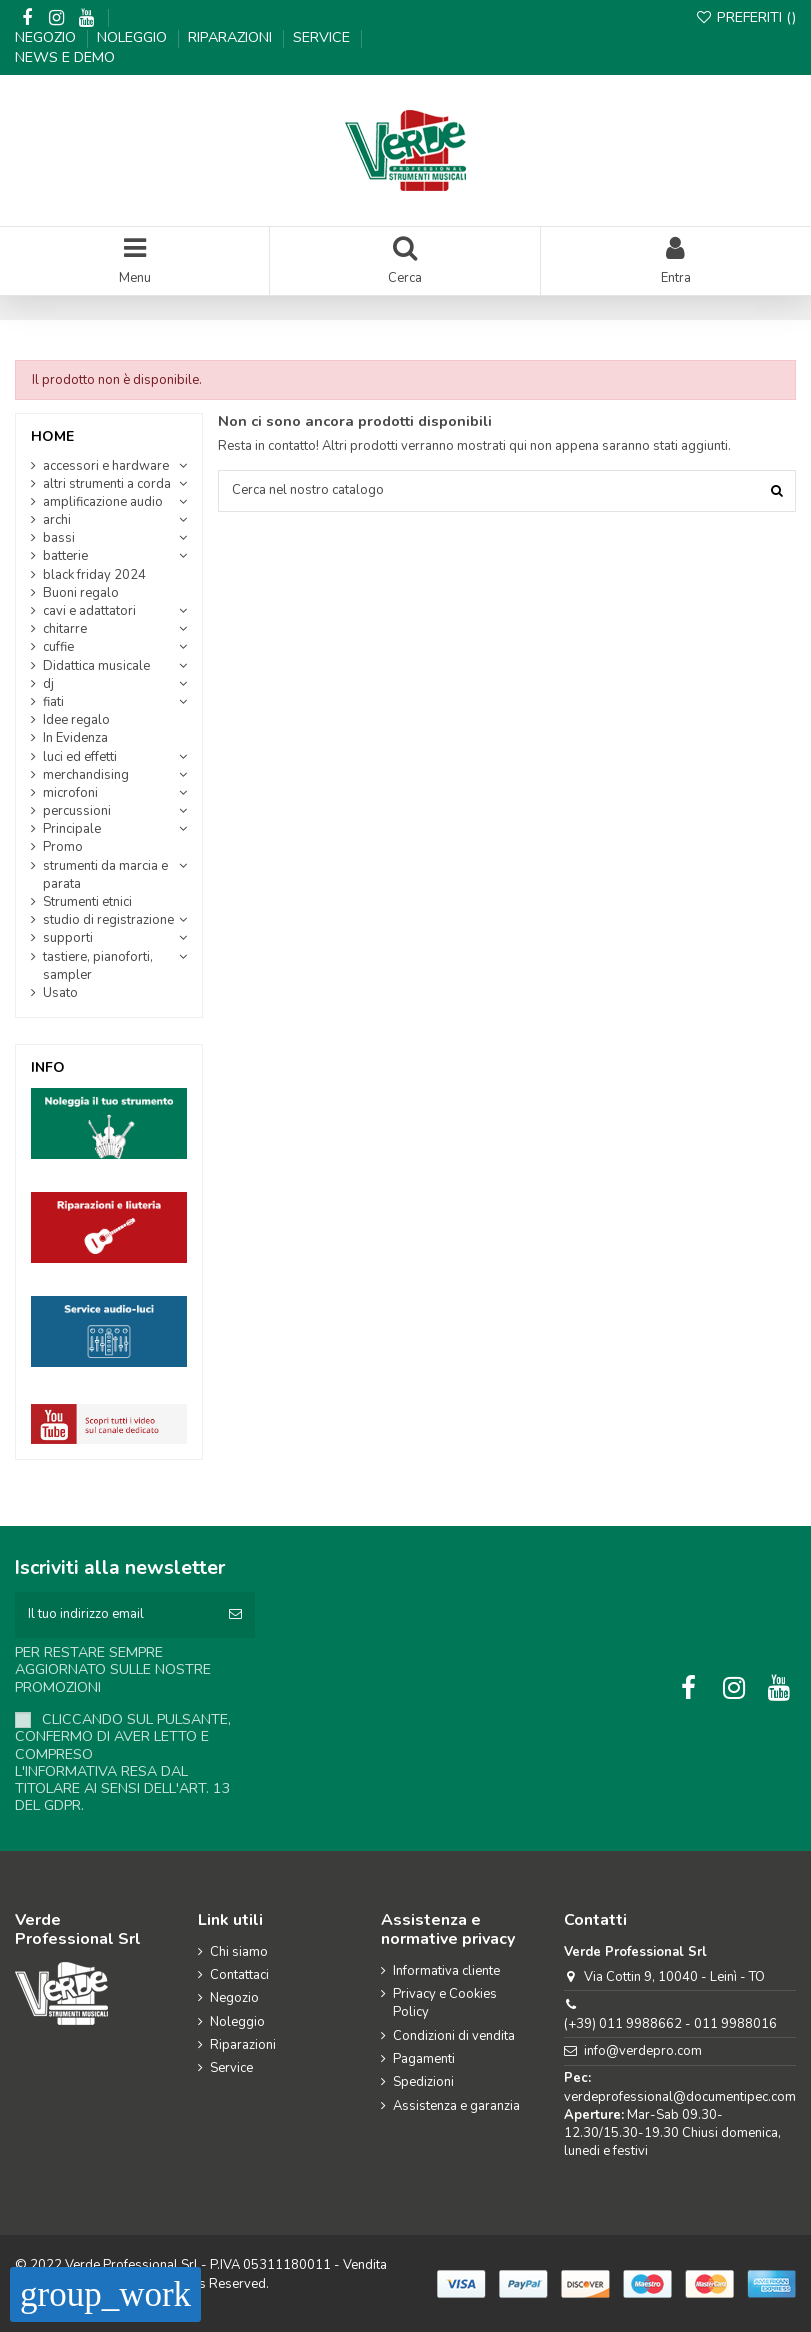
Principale (72, 829)
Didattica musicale (96, 666)
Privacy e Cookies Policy (445, 2003)
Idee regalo (76, 720)
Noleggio (134, 37)
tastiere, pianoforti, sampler (98, 966)
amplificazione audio (103, 502)
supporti (68, 938)
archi (57, 520)
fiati (53, 702)
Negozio (47, 37)
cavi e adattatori (89, 611)
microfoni (70, 793)
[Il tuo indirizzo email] (115, 1615)
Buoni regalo (81, 593)
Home (52, 436)
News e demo (65, 57)
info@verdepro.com (643, 2051)
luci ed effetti (80, 757)
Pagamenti (424, 2059)
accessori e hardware (106, 466)
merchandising (86, 775)
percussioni (77, 811)
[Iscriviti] (235, 1615)
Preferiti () (746, 17)
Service (323, 37)
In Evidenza (75, 738)
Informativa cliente (446, 1971)
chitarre (65, 629)
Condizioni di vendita (454, 2036)
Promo (63, 847)
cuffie (58, 647)
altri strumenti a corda (107, 484)
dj (48, 684)
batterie (65, 556)
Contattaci (239, 1975)
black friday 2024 (94, 575)
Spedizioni (423, 2082)
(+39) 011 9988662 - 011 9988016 (670, 2024)
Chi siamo (239, 1952)
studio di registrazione (108, 920)
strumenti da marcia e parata (105, 875)
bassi (59, 538)
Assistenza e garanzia (456, 2106)
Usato (60, 993)
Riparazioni (232, 37)
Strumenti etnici (87, 902)
